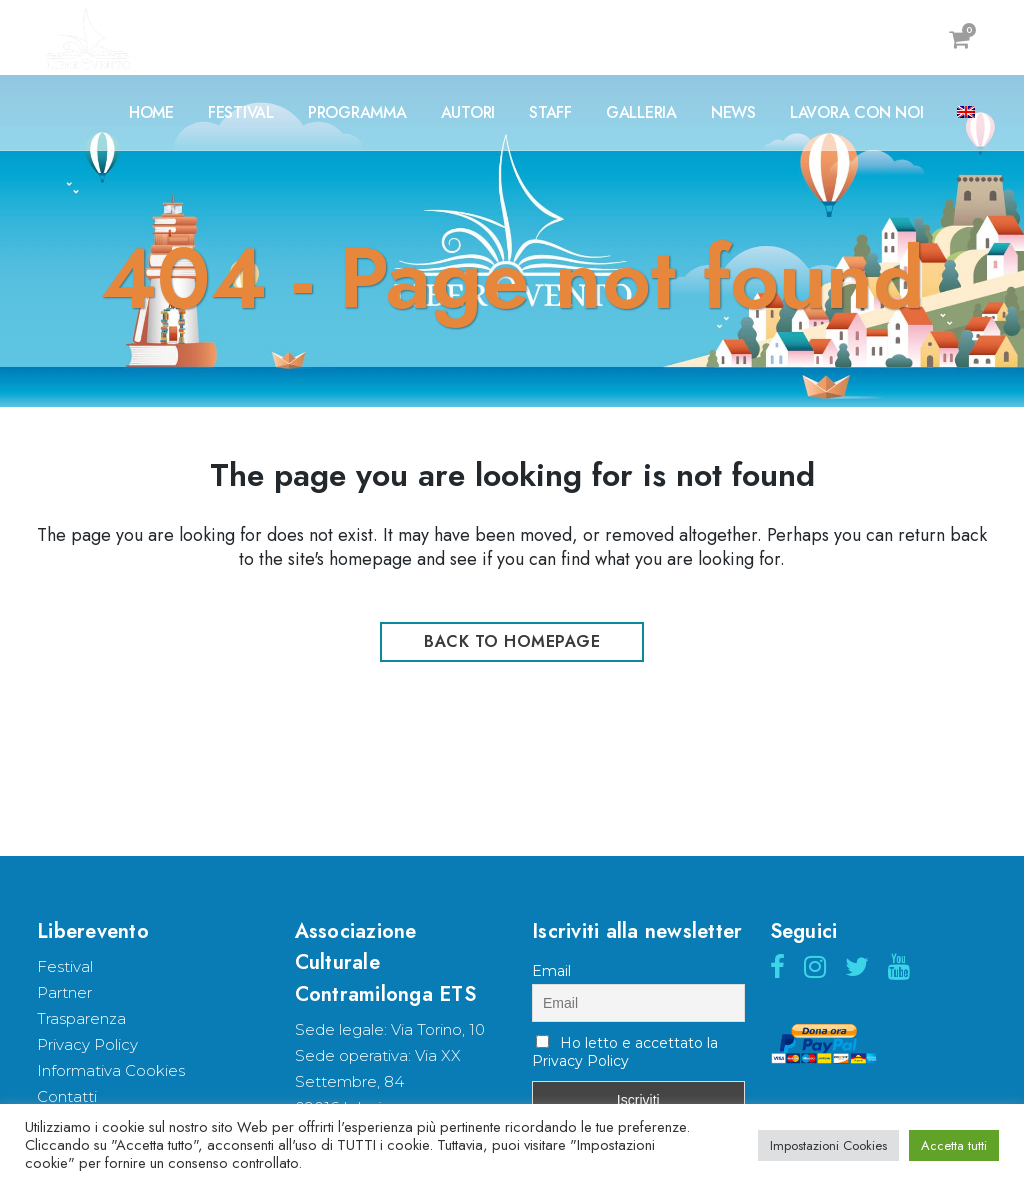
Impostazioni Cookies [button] (828, 1145)
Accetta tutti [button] (954, 1145)
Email (551, 971)
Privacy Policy (87, 1044)
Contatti (67, 1096)
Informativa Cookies (111, 1070)
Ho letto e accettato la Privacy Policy (625, 1052)
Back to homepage (512, 641)
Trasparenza (81, 1018)
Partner (64, 992)
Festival (65, 966)
